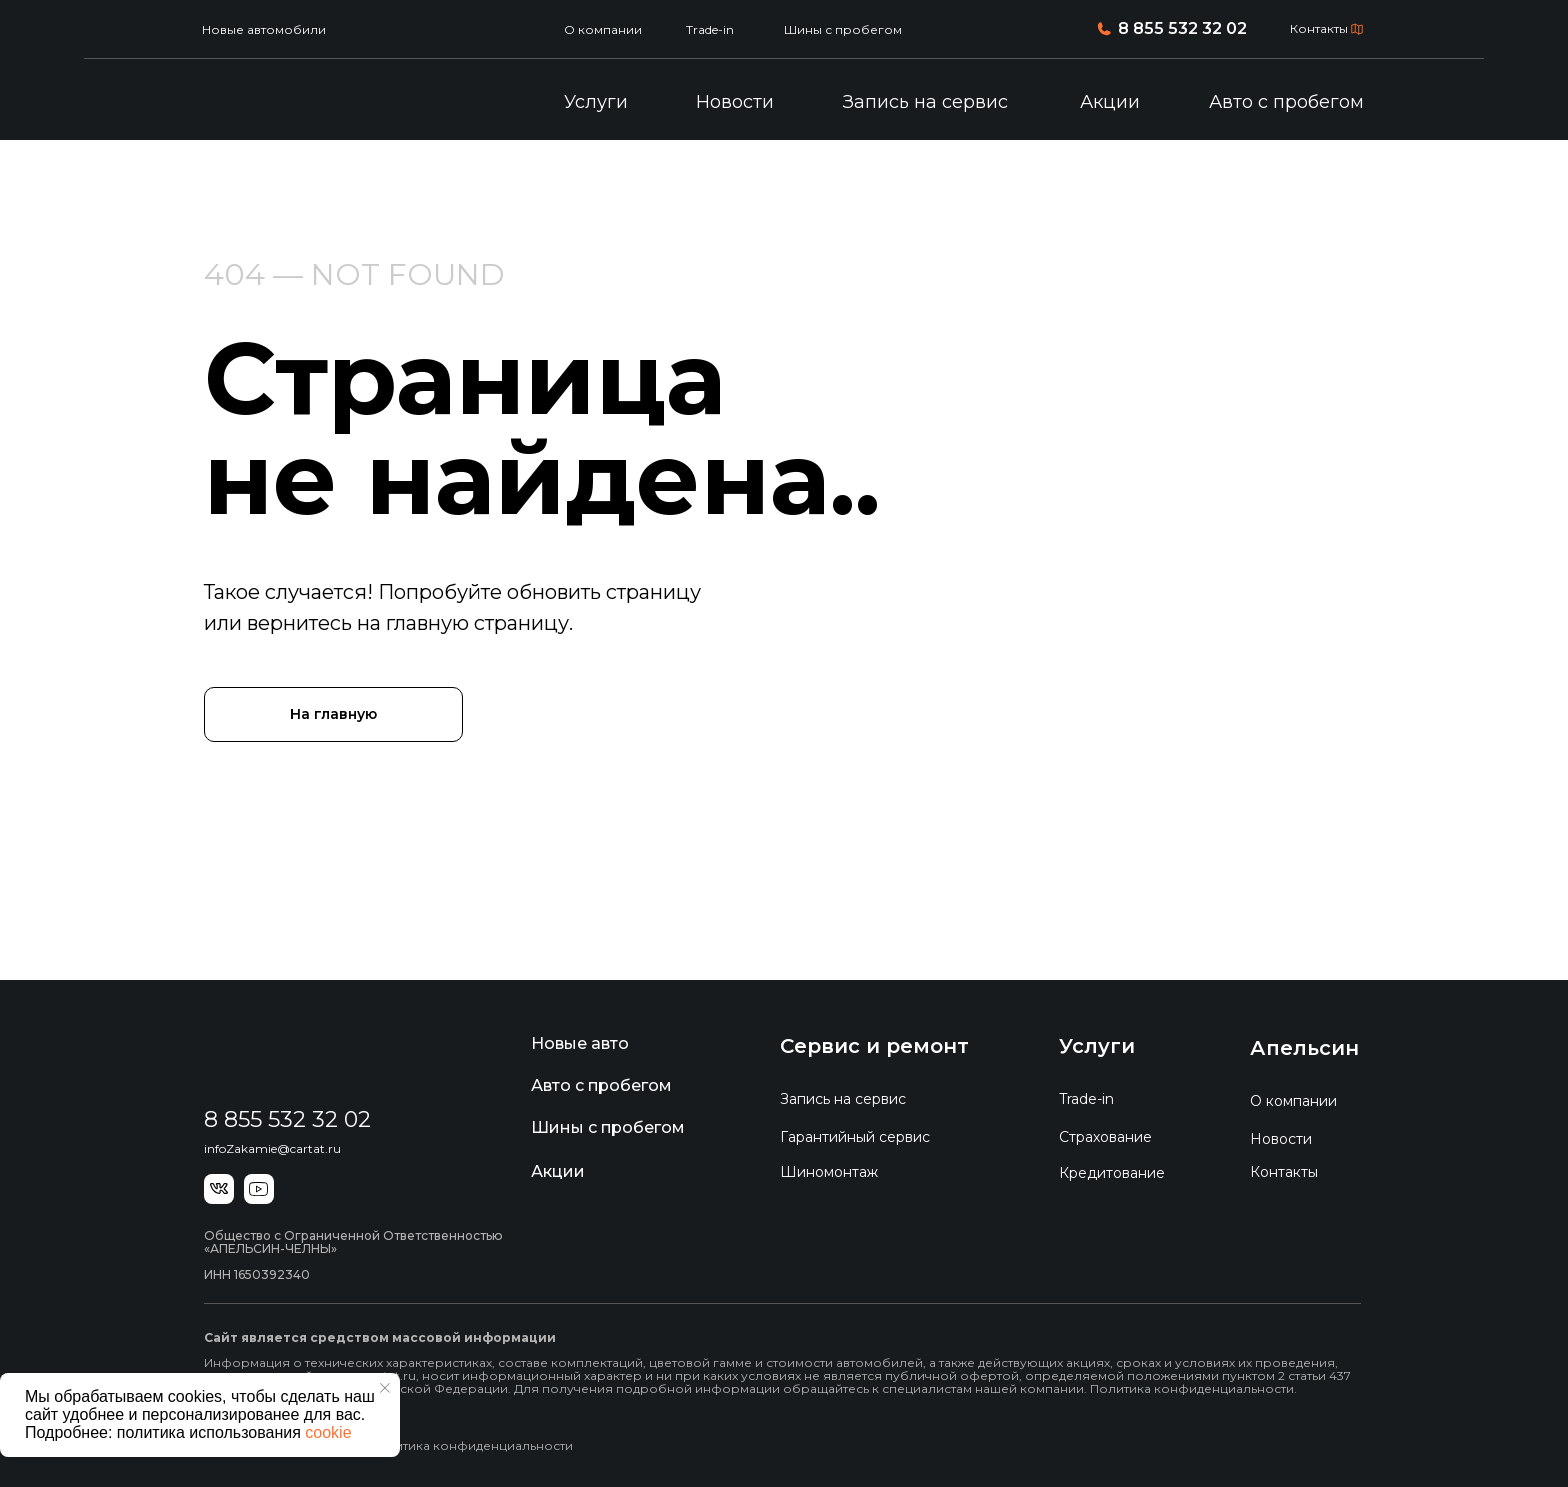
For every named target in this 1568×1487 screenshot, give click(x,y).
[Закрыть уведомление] (385, 1388)
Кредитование (1112, 1173)
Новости (735, 102)
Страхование (1105, 1137)
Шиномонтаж (829, 1172)
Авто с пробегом (1286, 102)
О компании (603, 29)
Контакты (1319, 28)
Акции (1110, 102)
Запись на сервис (925, 102)
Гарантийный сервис (855, 1137)
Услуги (596, 102)
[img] (306, 102)
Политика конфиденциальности (471, 1445)
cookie (328, 1432)
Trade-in (710, 29)
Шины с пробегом (843, 29)
